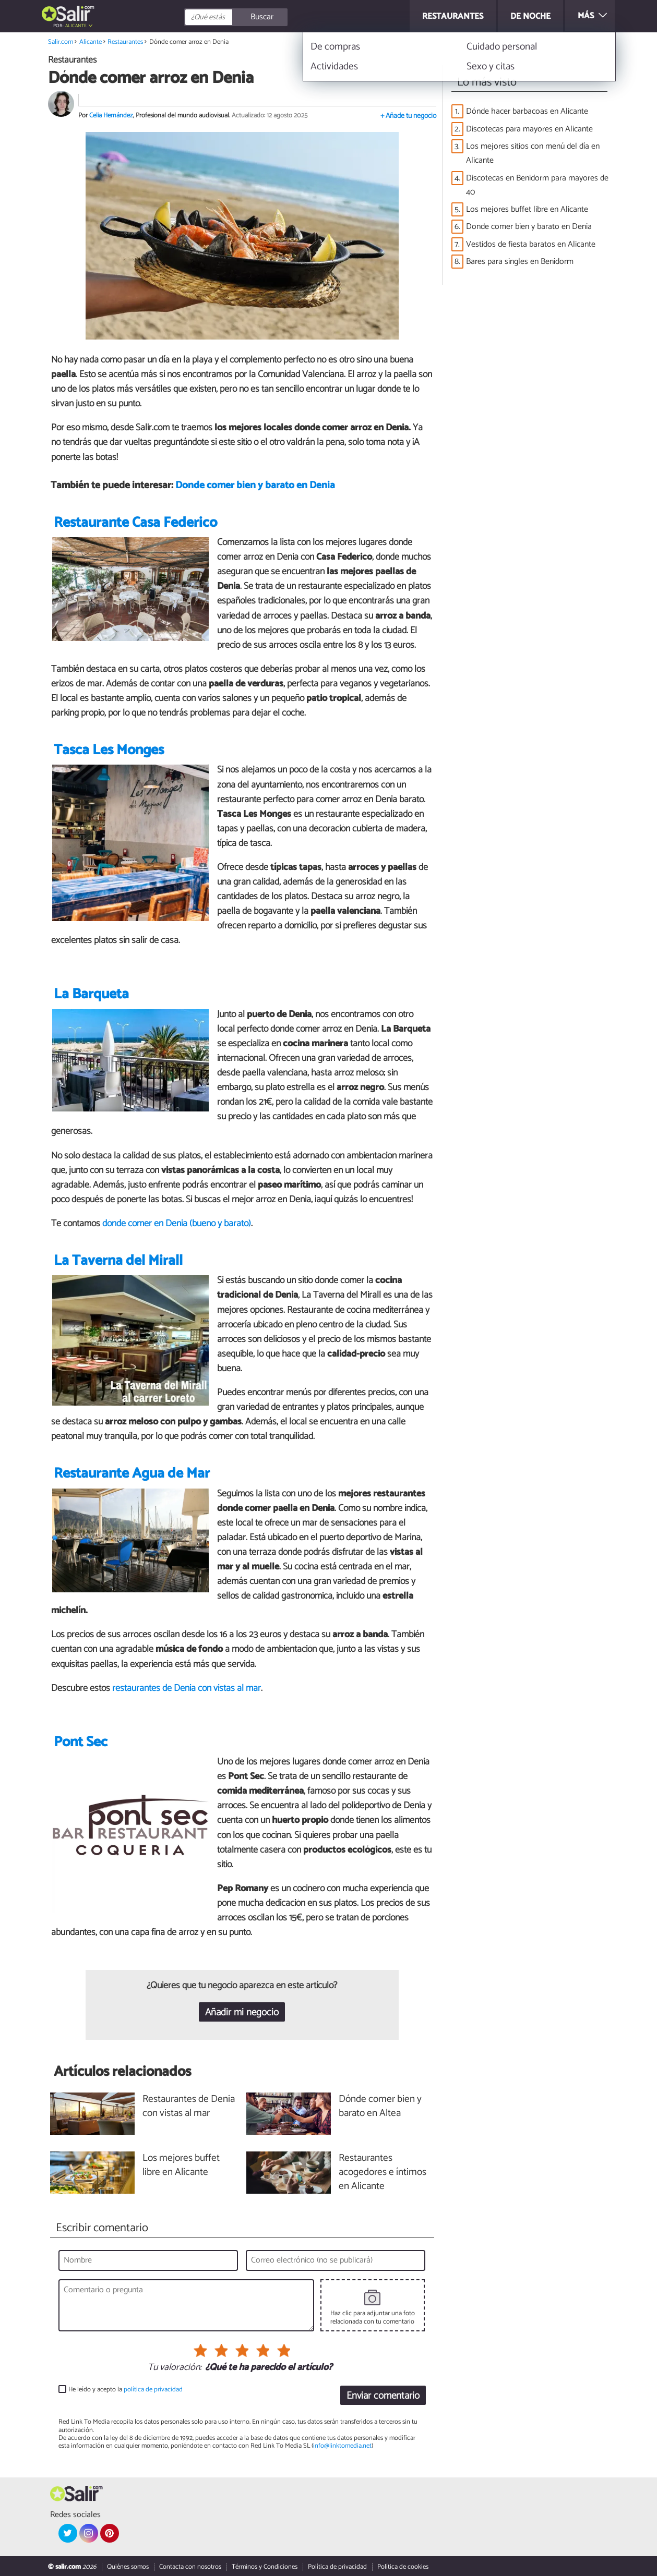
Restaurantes (125, 42)
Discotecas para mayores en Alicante (529, 129)
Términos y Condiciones (264, 2567)
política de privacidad (153, 2390)
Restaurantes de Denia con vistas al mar (188, 2107)
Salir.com (60, 42)
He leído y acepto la (125, 2390)
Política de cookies (402, 2567)
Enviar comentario (383, 2396)
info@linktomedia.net (342, 2446)
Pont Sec (80, 1742)
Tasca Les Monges (109, 751)
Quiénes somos (128, 2567)
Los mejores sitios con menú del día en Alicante (533, 153)
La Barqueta (91, 995)
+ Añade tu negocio (408, 116)
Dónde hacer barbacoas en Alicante (527, 111)
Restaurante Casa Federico (135, 523)
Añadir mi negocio (242, 2012)
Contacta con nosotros (190, 2567)
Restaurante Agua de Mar (132, 1474)
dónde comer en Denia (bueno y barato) (176, 1223)
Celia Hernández (111, 115)
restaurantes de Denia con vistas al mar (186, 1688)
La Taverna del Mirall (118, 1261)
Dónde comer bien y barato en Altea (380, 2107)
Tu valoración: (174, 2368)
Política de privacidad (337, 2567)
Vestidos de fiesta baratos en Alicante (530, 244)
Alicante (76, 26)
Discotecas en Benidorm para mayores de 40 (537, 185)
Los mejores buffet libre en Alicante (527, 209)
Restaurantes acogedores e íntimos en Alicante (382, 2172)
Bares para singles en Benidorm (520, 262)
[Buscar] (283, 17)
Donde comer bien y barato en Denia (255, 486)
